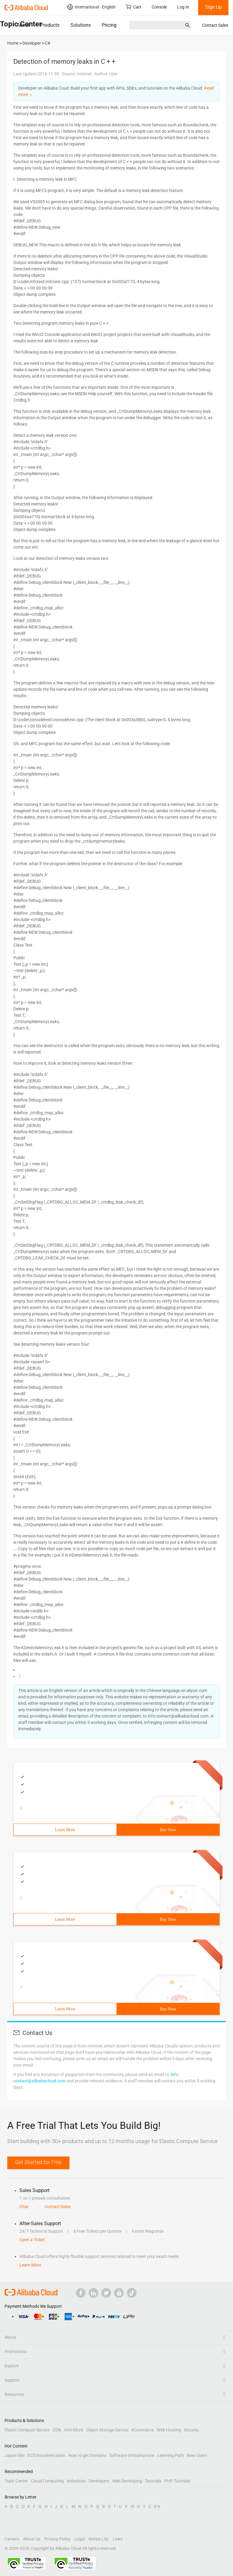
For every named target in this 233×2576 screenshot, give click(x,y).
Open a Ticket (32, 2239)
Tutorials (153, 2480)
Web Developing (127, 2480)
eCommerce (142, 2429)
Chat (24, 2206)
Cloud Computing (47, 2480)
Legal (79, 2539)
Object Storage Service (107, 2429)
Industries (76, 2480)
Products (49, 25)
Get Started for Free (38, 2162)
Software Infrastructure (132, 2455)
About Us (31, 2539)
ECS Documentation (46, 2455)
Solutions (80, 25)
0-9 (157, 2506)
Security (191, 2429)
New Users (197, 2455)
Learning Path (170, 2455)
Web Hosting (169, 2429)
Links (118, 2539)
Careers (12, 2539)
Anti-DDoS (73, 2429)
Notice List (99, 2539)
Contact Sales (215, 25)
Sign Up (213, 7)
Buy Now (168, 1830)
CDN (56, 2429)
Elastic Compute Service (27, 2429)
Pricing (109, 25)
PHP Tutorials (177, 2480)
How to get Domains (87, 2455)
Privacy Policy (57, 2539)
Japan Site (15, 2455)
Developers (99, 2480)
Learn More (65, 1830)
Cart (133, 6)
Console (159, 7)
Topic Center (16, 2480)
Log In (183, 7)
